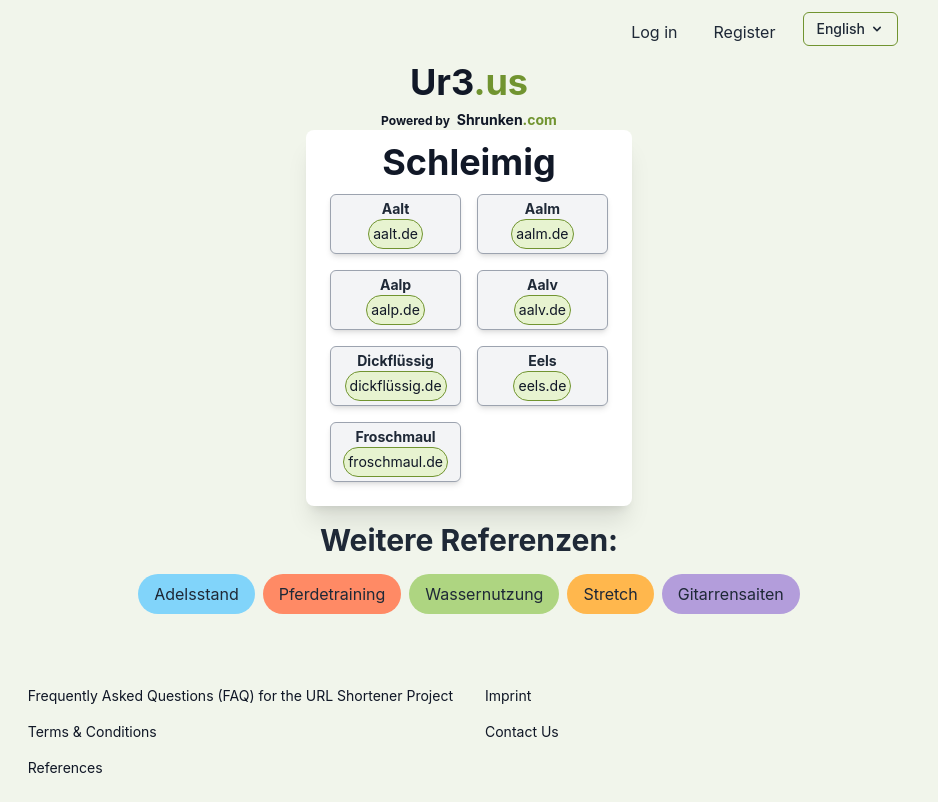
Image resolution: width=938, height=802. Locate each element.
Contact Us (522, 731)
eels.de (542, 385)
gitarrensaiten (731, 594)
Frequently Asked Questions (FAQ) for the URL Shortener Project (240, 695)
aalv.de (542, 309)
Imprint (508, 695)
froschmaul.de (395, 461)
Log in (654, 32)
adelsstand (196, 594)
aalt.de (395, 233)
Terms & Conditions (92, 731)
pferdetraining (332, 594)
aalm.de (542, 233)
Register (744, 32)
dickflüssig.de (396, 385)
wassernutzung (484, 594)
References (65, 767)
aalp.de (395, 309)
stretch (610, 594)
